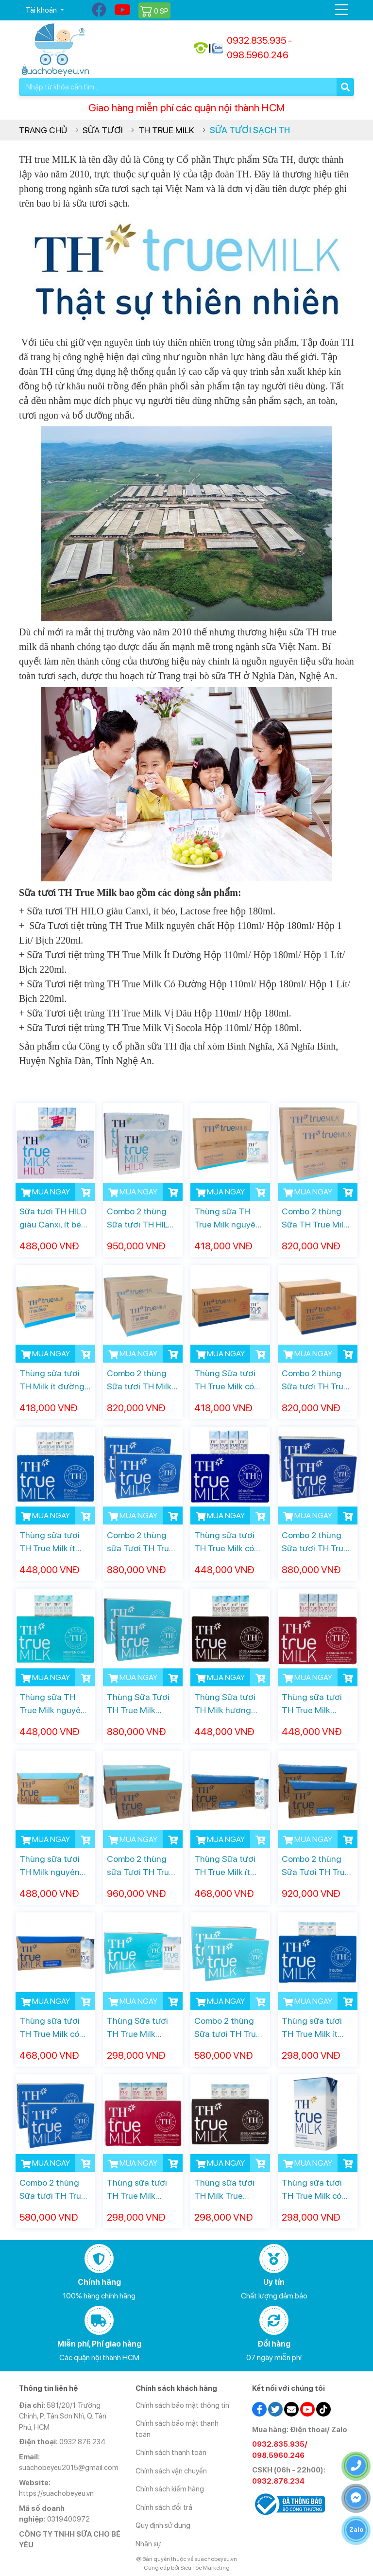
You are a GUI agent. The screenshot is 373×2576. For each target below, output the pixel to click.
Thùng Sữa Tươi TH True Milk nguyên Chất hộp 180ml (140, 1704)
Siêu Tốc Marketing (205, 2567)
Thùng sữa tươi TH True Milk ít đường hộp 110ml (315, 2027)
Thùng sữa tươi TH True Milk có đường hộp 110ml (315, 2189)
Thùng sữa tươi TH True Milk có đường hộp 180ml (228, 1542)
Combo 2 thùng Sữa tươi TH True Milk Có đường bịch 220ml (315, 1380)
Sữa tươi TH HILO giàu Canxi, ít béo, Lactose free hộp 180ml (53, 1218)
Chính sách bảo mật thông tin (182, 2405)
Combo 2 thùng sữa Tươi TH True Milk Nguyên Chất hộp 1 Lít (141, 1866)
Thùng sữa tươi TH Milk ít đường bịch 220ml (52, 1380)
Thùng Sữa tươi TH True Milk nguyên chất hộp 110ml (139, 2027)
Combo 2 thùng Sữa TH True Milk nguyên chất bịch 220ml (315, 1218)
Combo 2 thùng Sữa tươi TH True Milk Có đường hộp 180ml (315, 1542)
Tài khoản (41, 10)
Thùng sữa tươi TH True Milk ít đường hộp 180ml (53, 1542)
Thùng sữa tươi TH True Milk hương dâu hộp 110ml (137, 2189)
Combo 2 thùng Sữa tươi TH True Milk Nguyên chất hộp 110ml (227, 2027)
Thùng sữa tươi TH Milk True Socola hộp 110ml (227, 2189)
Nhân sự (148, 2544)
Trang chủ (43, 130)
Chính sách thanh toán (171, 2452)
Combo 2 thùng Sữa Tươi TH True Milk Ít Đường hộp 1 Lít (316, 1866)
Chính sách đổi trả (164, 2507)
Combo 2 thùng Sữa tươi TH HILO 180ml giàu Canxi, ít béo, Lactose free (141, 1218)
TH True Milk (166, 130)
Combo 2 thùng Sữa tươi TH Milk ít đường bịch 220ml (143, 1380)
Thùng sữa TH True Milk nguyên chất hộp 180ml (52, 1704)
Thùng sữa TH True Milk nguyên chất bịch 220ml (227, 1218)
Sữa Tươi (103, 130)
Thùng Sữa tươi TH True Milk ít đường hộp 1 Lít (224, 1866)
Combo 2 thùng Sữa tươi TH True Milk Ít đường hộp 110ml (53, 2189)
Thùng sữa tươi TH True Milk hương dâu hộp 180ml (312, 1704)
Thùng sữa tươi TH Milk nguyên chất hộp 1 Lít (49, 1866)
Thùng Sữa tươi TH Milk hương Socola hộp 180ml (228, 1704)
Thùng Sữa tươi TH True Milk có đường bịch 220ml (229, 1380)
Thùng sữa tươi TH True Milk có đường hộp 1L (49, 2027)
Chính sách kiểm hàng (170, 2489)
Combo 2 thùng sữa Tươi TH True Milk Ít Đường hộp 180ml (141, 1542)
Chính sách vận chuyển (171, 2471)
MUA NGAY (45, 1192)
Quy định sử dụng (163, 2525)
